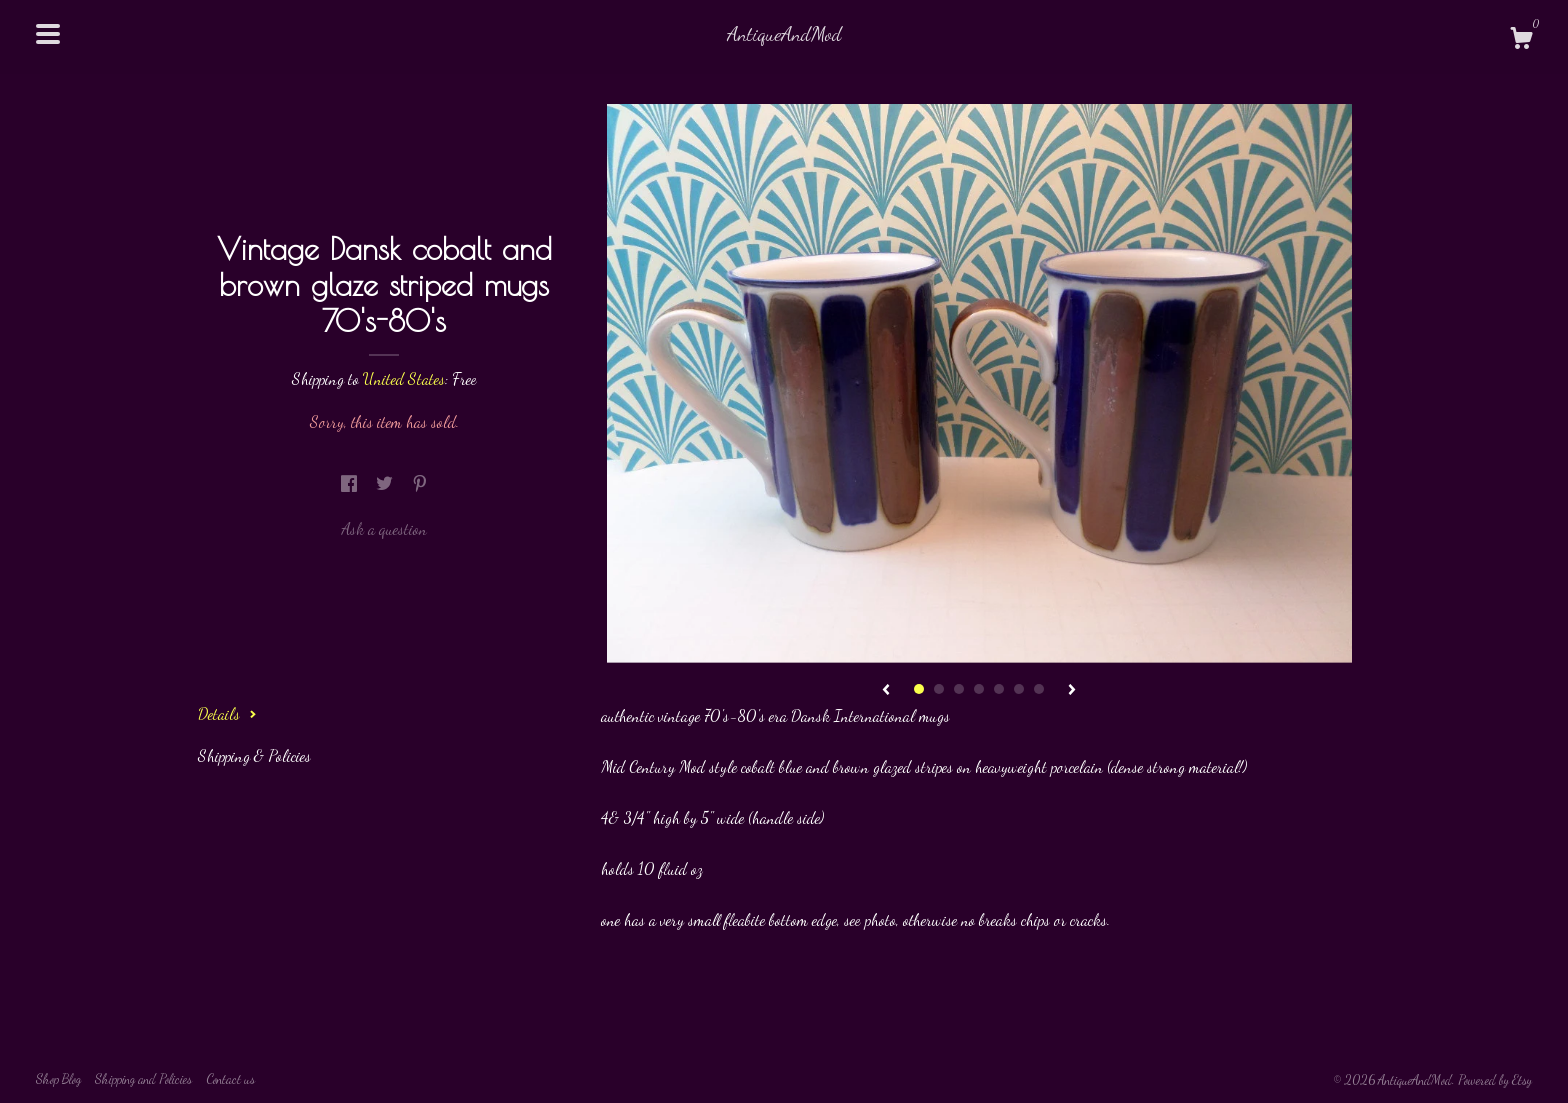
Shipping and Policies (143, 1079)
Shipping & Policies (254, 755)
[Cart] (1521, 41)
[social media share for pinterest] (420, 483)
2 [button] (939, 689)
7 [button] (1039, 689)
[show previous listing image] (886, 691)
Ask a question (384, 528)
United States (404, 378)
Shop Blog (58, 1079)
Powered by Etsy (1495, 1080)
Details (227, 713)
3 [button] (959, 689)
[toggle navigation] (48, 34)
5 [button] (999, 689)
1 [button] (919, 689)
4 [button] (979, 689)
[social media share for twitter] (386, 483)
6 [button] (1019, 689)
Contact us (230, 1079)
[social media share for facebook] (351, 483)
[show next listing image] (1072, 691)
